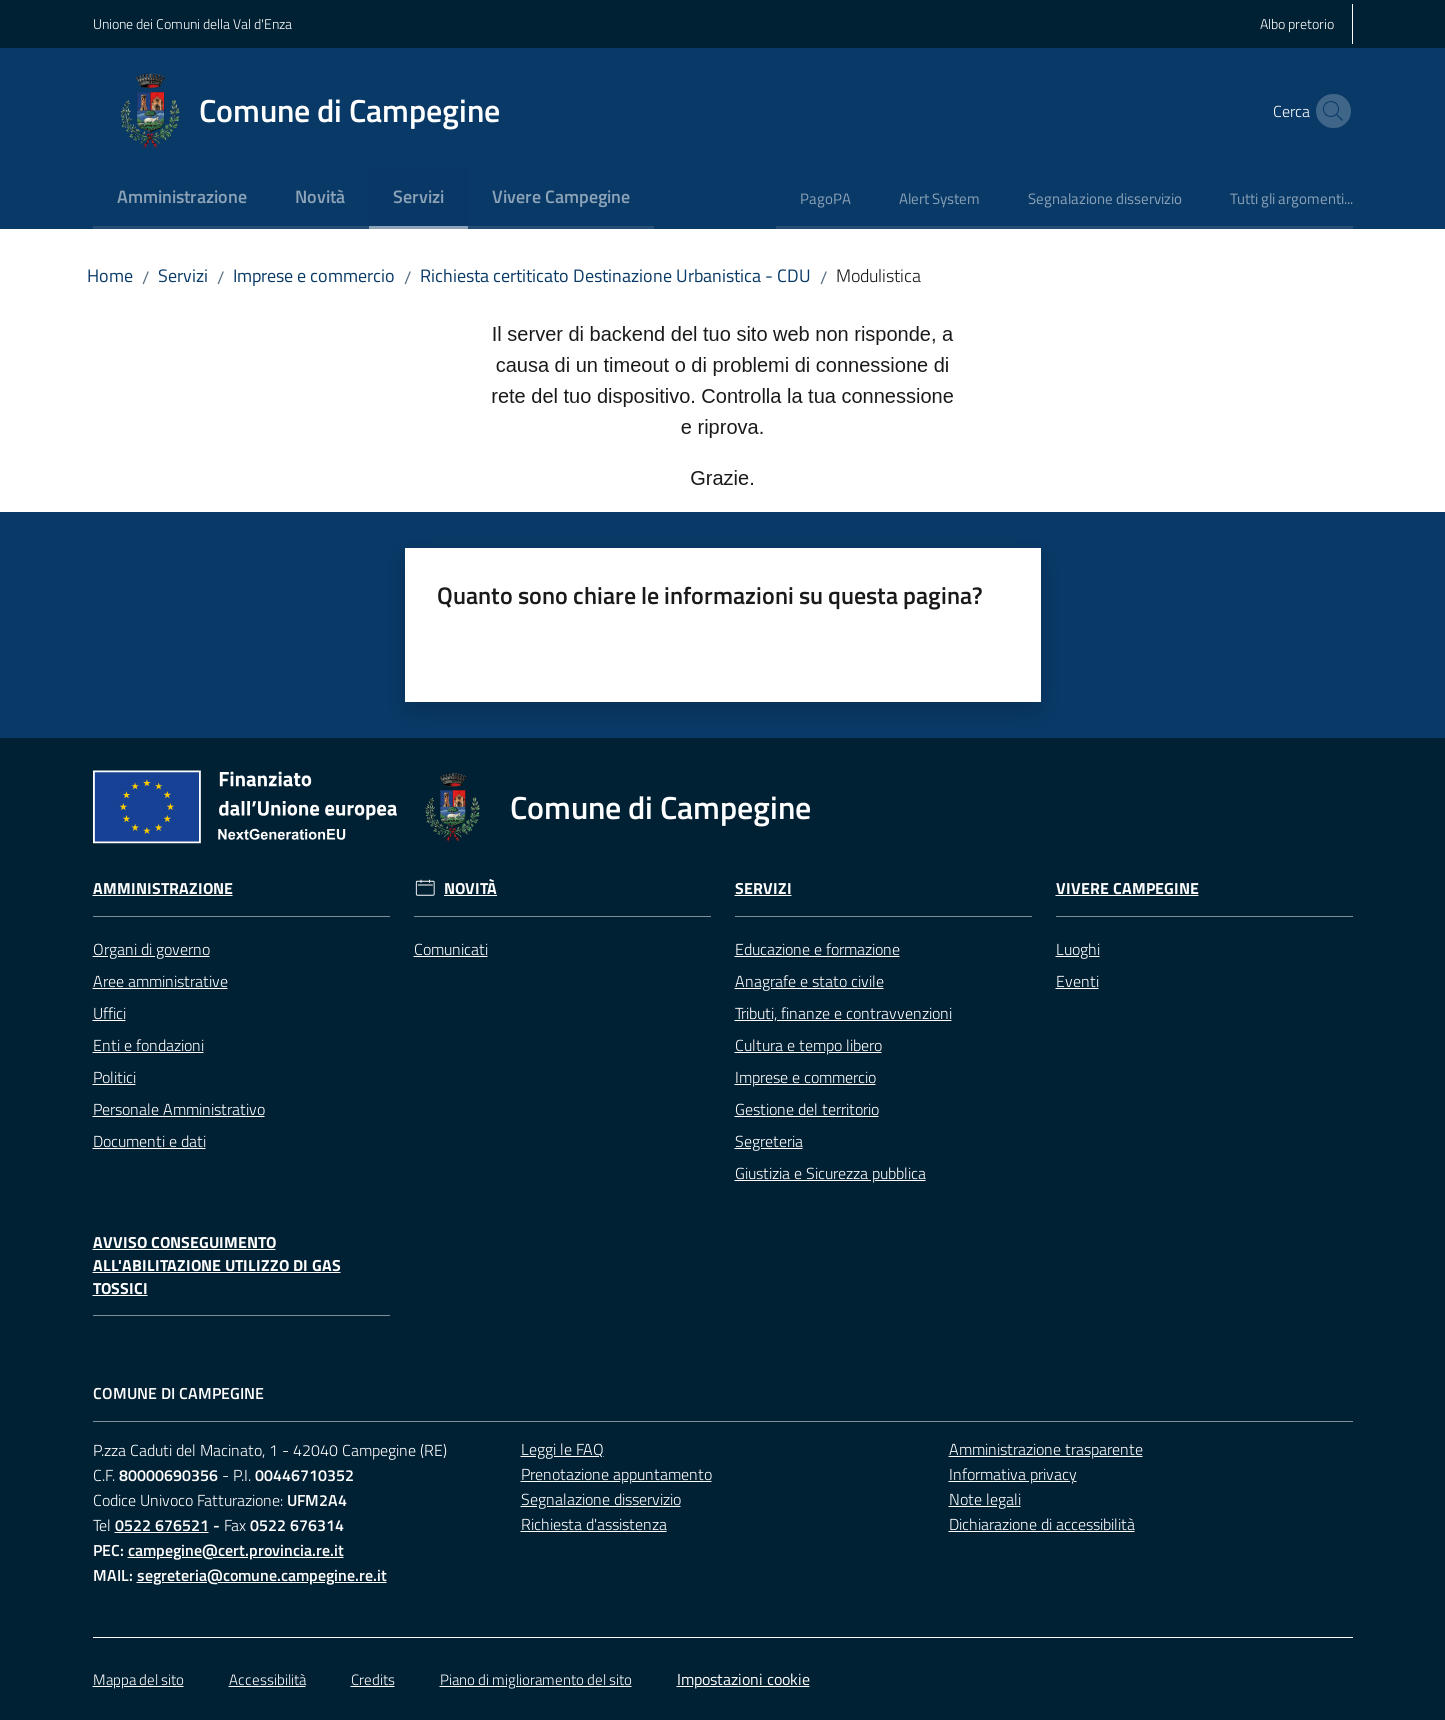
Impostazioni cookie (743, 1679)
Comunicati (451, 949)
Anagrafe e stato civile (809, 981)
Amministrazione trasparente (1046, 1449)
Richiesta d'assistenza (594, 1524)
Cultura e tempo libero (808, 1045)
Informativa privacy (1013, 1474)
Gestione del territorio (807, 1109)
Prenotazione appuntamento (616, 1474)
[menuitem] (182, 198)
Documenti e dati (149, 1141)
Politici (114, 1077)
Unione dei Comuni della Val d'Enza (192, 23)
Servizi (183, 275)
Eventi (1077, 981)
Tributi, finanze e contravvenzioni (843, 1013)
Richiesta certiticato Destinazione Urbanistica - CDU (615, 275)
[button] (1329, 111)
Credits (373, 1679)
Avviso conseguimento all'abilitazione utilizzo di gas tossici (217, 1265)
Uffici (109, 1013)
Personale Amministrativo (179, 1109)
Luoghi (1078, 949)
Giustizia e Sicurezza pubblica (830, 1173)
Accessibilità (267, 1679)
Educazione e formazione (817, 949)
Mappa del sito (138, 1679)
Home (110, 275)
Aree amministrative (160, 981)
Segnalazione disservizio (601, 1499)
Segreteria (769, 1141)
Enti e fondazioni (148, 1045)
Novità (470, 888)
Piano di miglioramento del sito (536, 1679)
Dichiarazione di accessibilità (1042, 1524)
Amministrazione (163, 888)
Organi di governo (151, 949)
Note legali (985, 1499)
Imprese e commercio (314, 275)
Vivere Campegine (1127, 888)
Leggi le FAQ (562, 1449)
